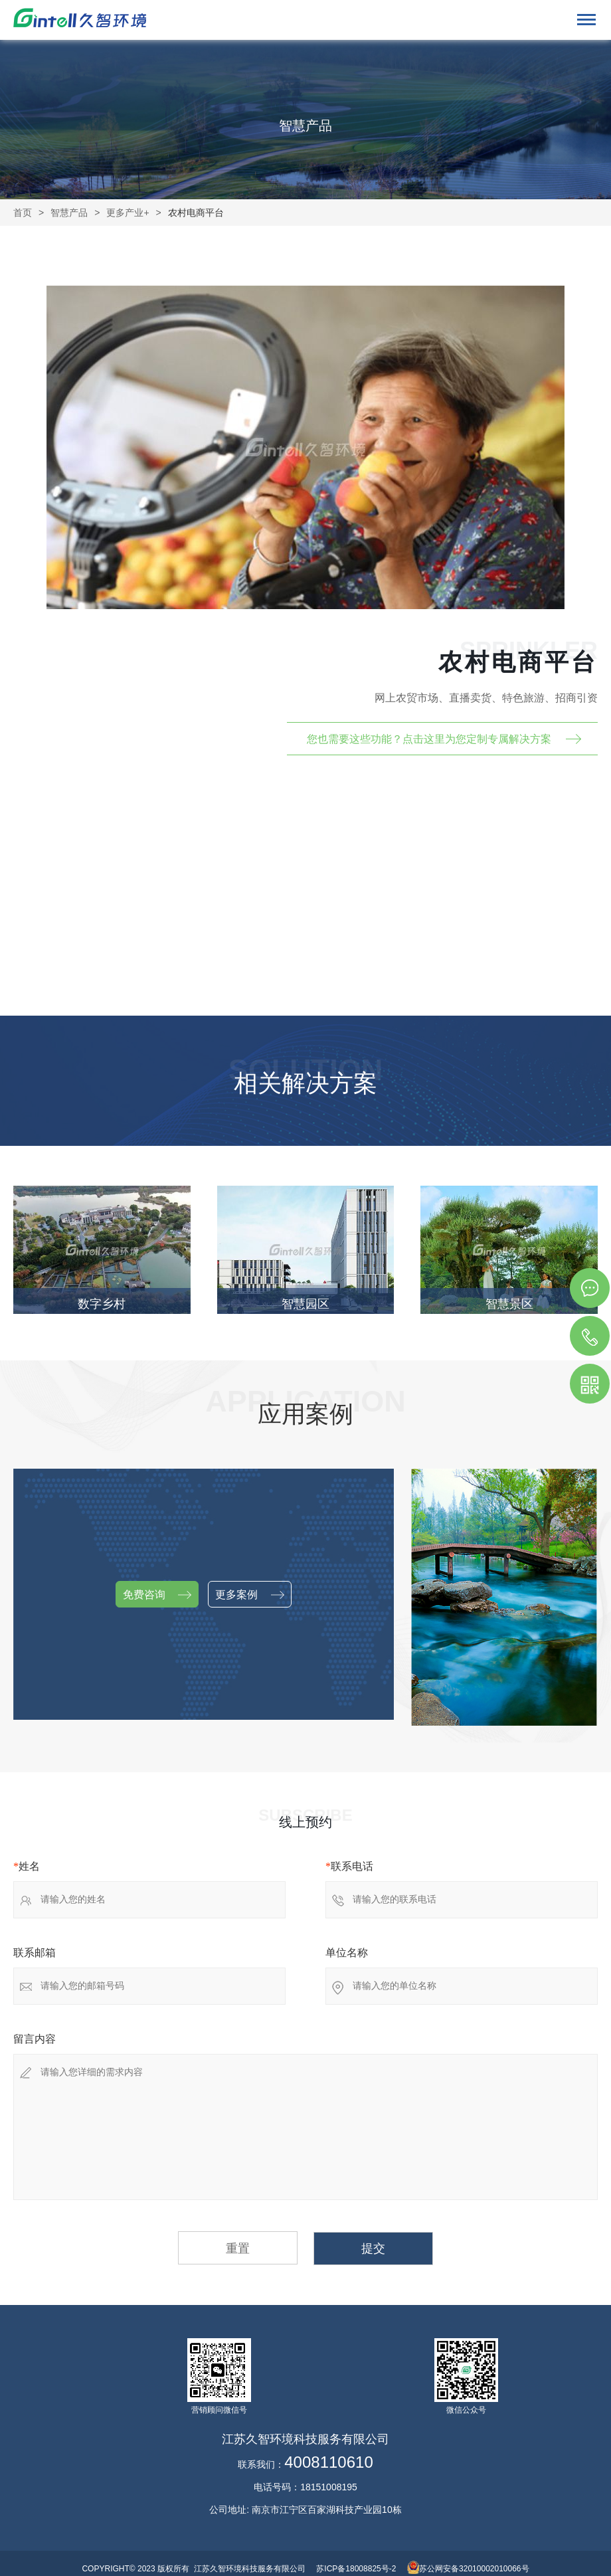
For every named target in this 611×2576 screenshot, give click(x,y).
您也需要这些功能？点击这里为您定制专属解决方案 (429, 739)
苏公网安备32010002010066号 (474, 2568)
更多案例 (249, 1595)
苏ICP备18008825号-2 (356, 2568)
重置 (238, 2248)
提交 (373, 2248)
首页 (22, 212)
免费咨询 (157, 1595)
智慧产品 (69, 212)
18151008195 (328, 2487)
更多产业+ (127, 212)
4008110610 (328, 2462)
